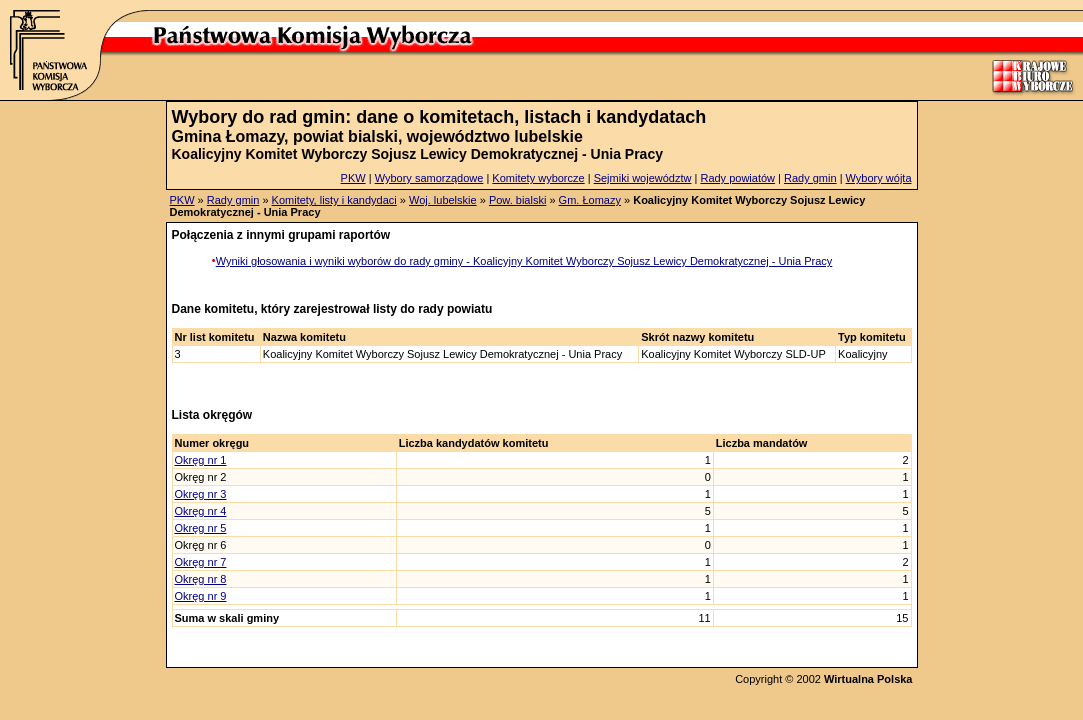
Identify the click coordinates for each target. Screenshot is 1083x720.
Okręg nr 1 (201, 460)
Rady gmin (810, 178)
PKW (353, 178)
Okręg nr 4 (201, 511)
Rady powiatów (737, 178)
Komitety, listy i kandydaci (334, 200)
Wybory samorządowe (429, 178)
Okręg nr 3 (201, 494)
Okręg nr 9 (201, 596)
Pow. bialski (517, 200)
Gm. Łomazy (590, 200)
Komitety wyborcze (538, 178)
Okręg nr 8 (201, 579)
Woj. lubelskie (443, 200)
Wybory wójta (879, 178)
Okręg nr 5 (201, 528)
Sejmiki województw (643, 178)
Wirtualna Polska (868, 679)
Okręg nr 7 (201, 562)
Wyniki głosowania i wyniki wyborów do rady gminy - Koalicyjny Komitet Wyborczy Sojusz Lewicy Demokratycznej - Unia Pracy (524, 261)
